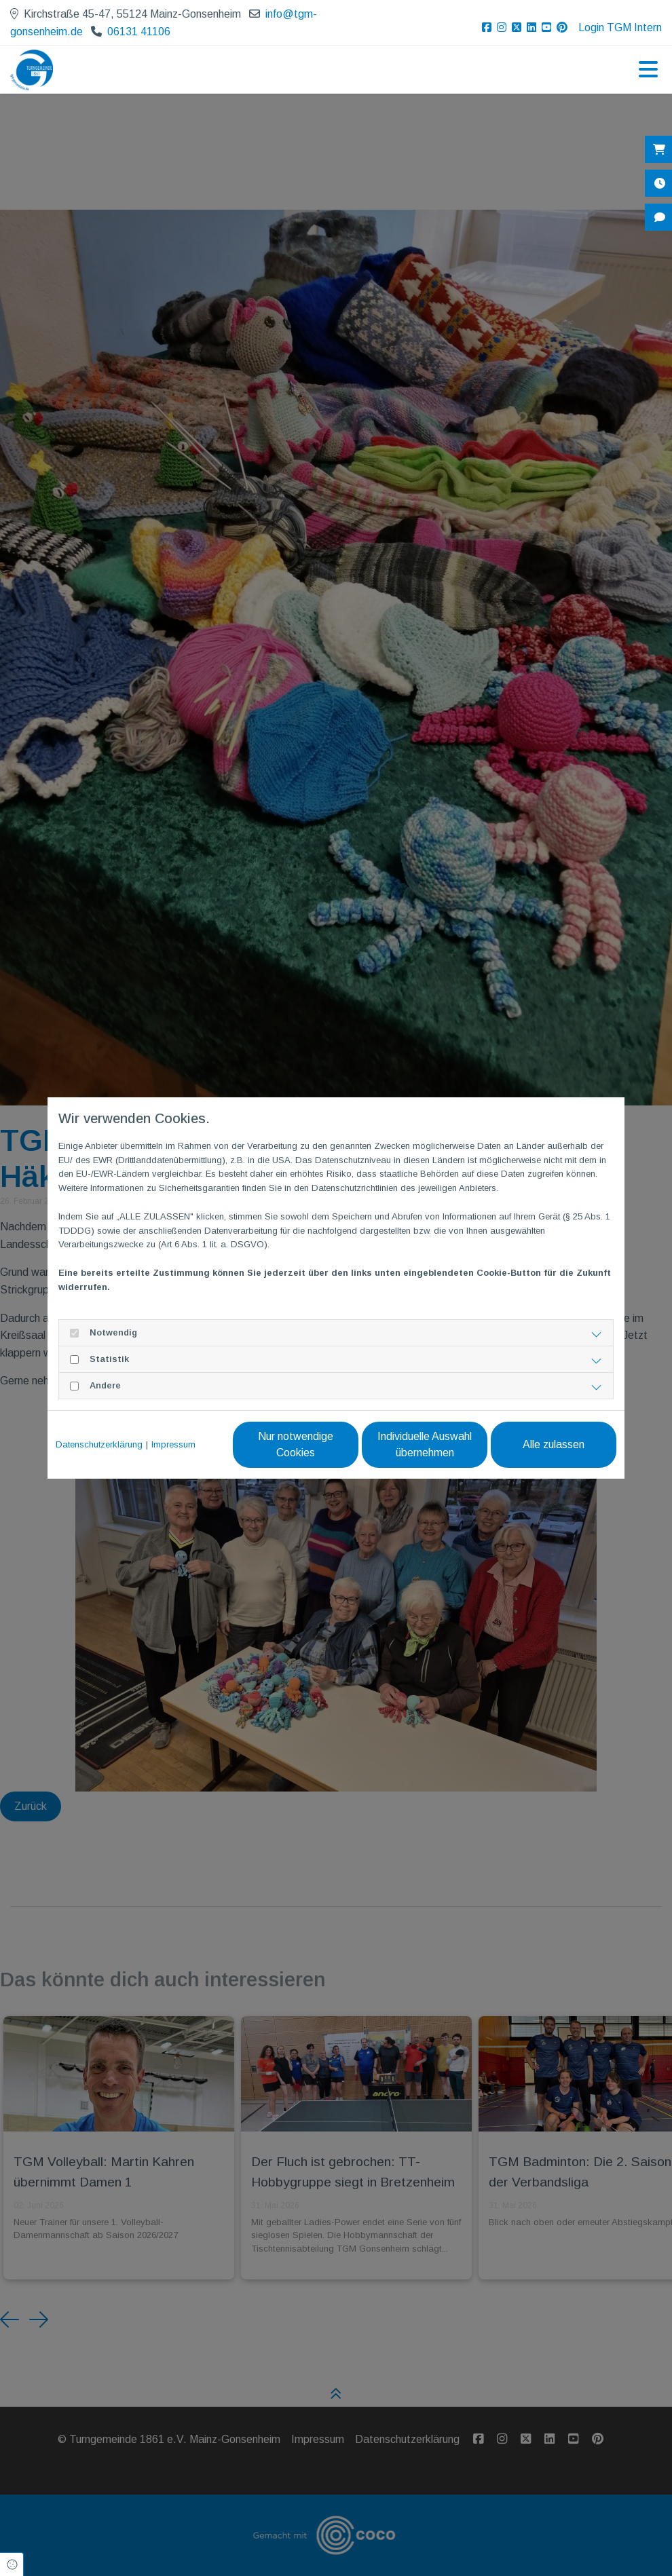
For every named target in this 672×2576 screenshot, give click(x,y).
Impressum (173, 1444)
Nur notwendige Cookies (295, 1444)
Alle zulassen (553, 1444)
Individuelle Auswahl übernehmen (424, 1444)
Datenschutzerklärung (99, 1444)
